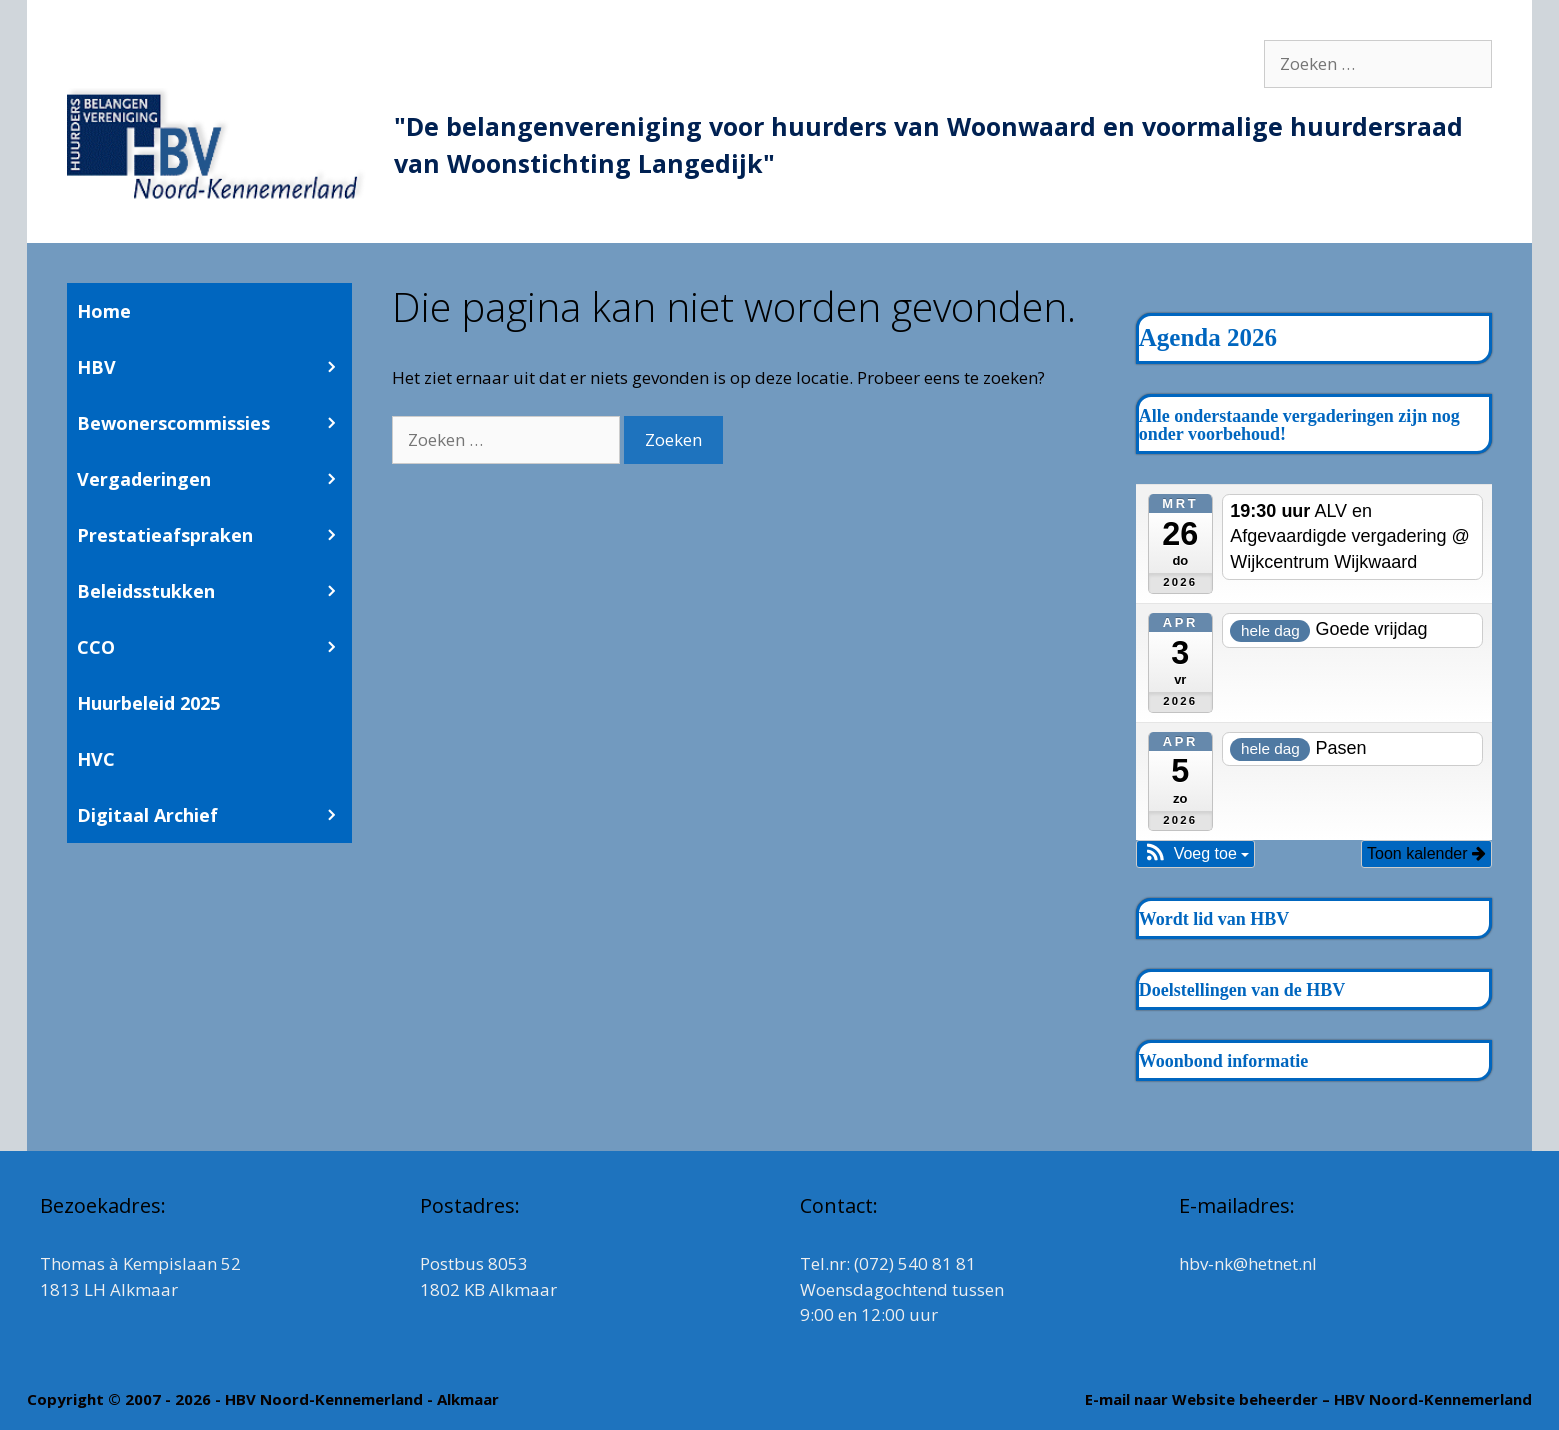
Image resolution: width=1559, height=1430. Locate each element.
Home (104, 311)
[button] (1196, 854)
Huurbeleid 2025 (148, 703)
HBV (214, 367)
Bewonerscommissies (214, 423)
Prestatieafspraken (214, 535)
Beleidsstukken (214, 591)
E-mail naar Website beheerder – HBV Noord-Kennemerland (1308, 1399)
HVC (96, 759)
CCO (214, 647)
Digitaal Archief (214, 815)
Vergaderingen (214, 479)
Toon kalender (1426, 853)
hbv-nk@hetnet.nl (1248, 1263)
